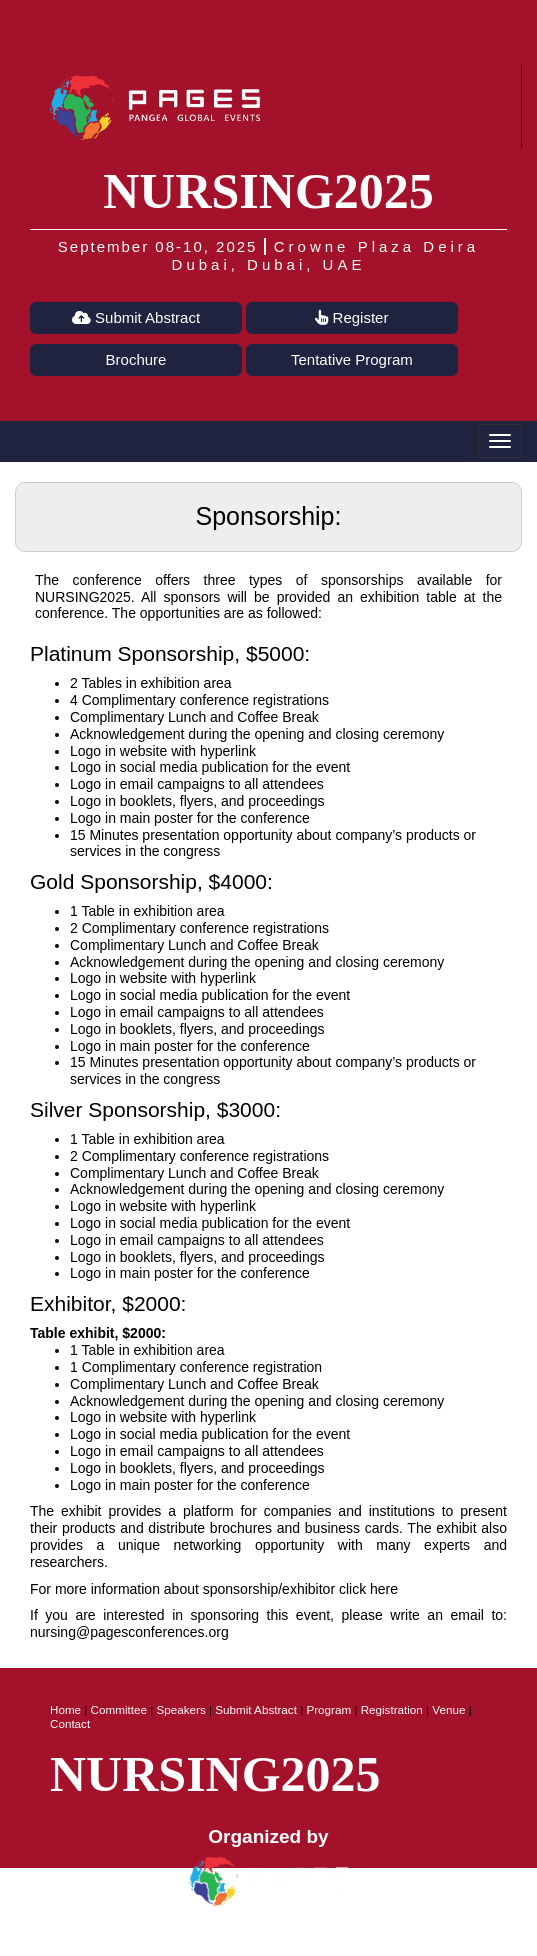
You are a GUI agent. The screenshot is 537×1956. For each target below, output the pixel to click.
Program (328, 1709)
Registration (392, 1709)
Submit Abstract (136, 317)
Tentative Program (352, 359)
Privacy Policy (221, 1937)
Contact (70, 1723)
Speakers (180, 1709)
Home (65, 1709)
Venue (448, 1709)
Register (351, 317)
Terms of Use (317, 1937)
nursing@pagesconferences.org (129, 1632)
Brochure (136, 359)
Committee (119, 1709)
